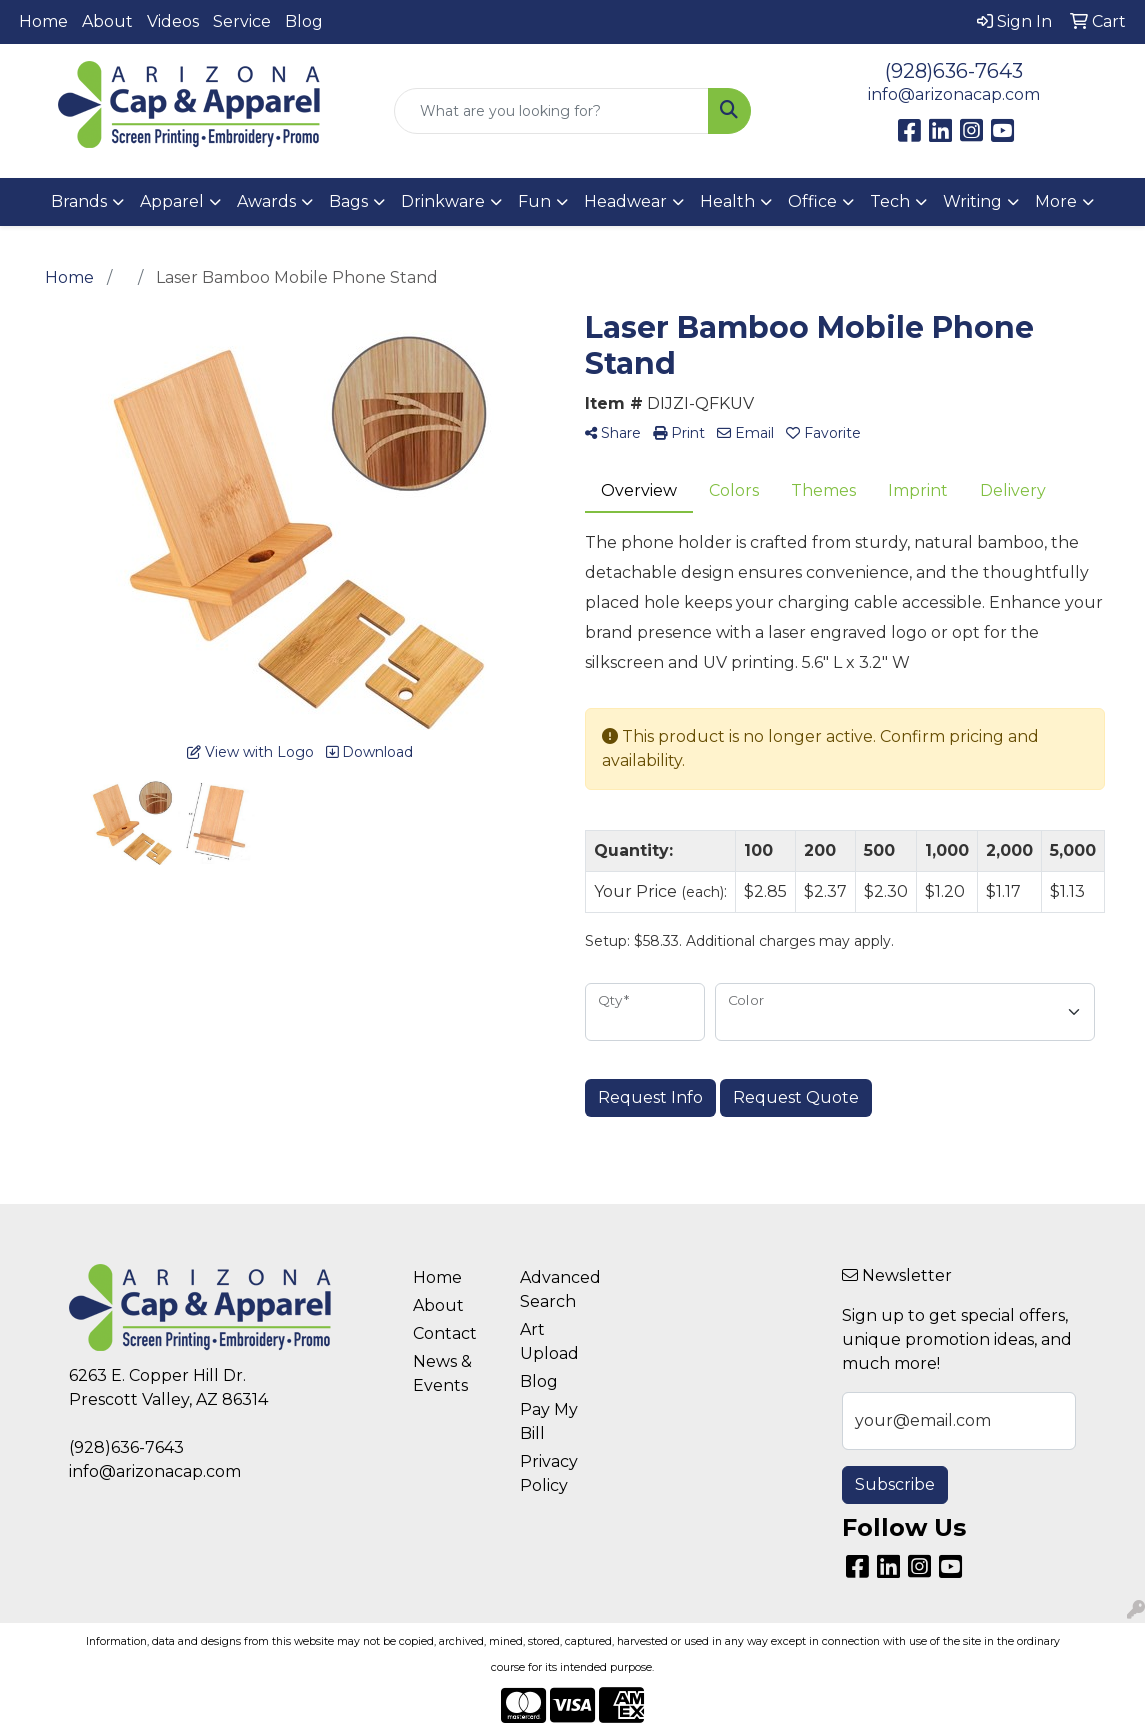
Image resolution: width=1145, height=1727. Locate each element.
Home (43, 21)
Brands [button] (79, 201)
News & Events (442, 1373)
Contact (445, 1333)
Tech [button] (890, 201)
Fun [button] (534, 201)
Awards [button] (266, 201)
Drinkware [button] (443, 201)
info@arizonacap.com (954, 94)
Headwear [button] (625, 201)
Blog (304, 21)
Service (242, 21)
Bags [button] (348, 201)
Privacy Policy (549, 1473)
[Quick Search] (552, 111)
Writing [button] (972, 201)
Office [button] (812, 201)
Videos (173, 21)
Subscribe (895, 1484)
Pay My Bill (549, 1421)
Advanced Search (560, 1289)
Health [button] (727, 201)
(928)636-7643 (954, 71)
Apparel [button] (172, 201)
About (107, 21)
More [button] (1056, 201)
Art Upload (549, 1341)
